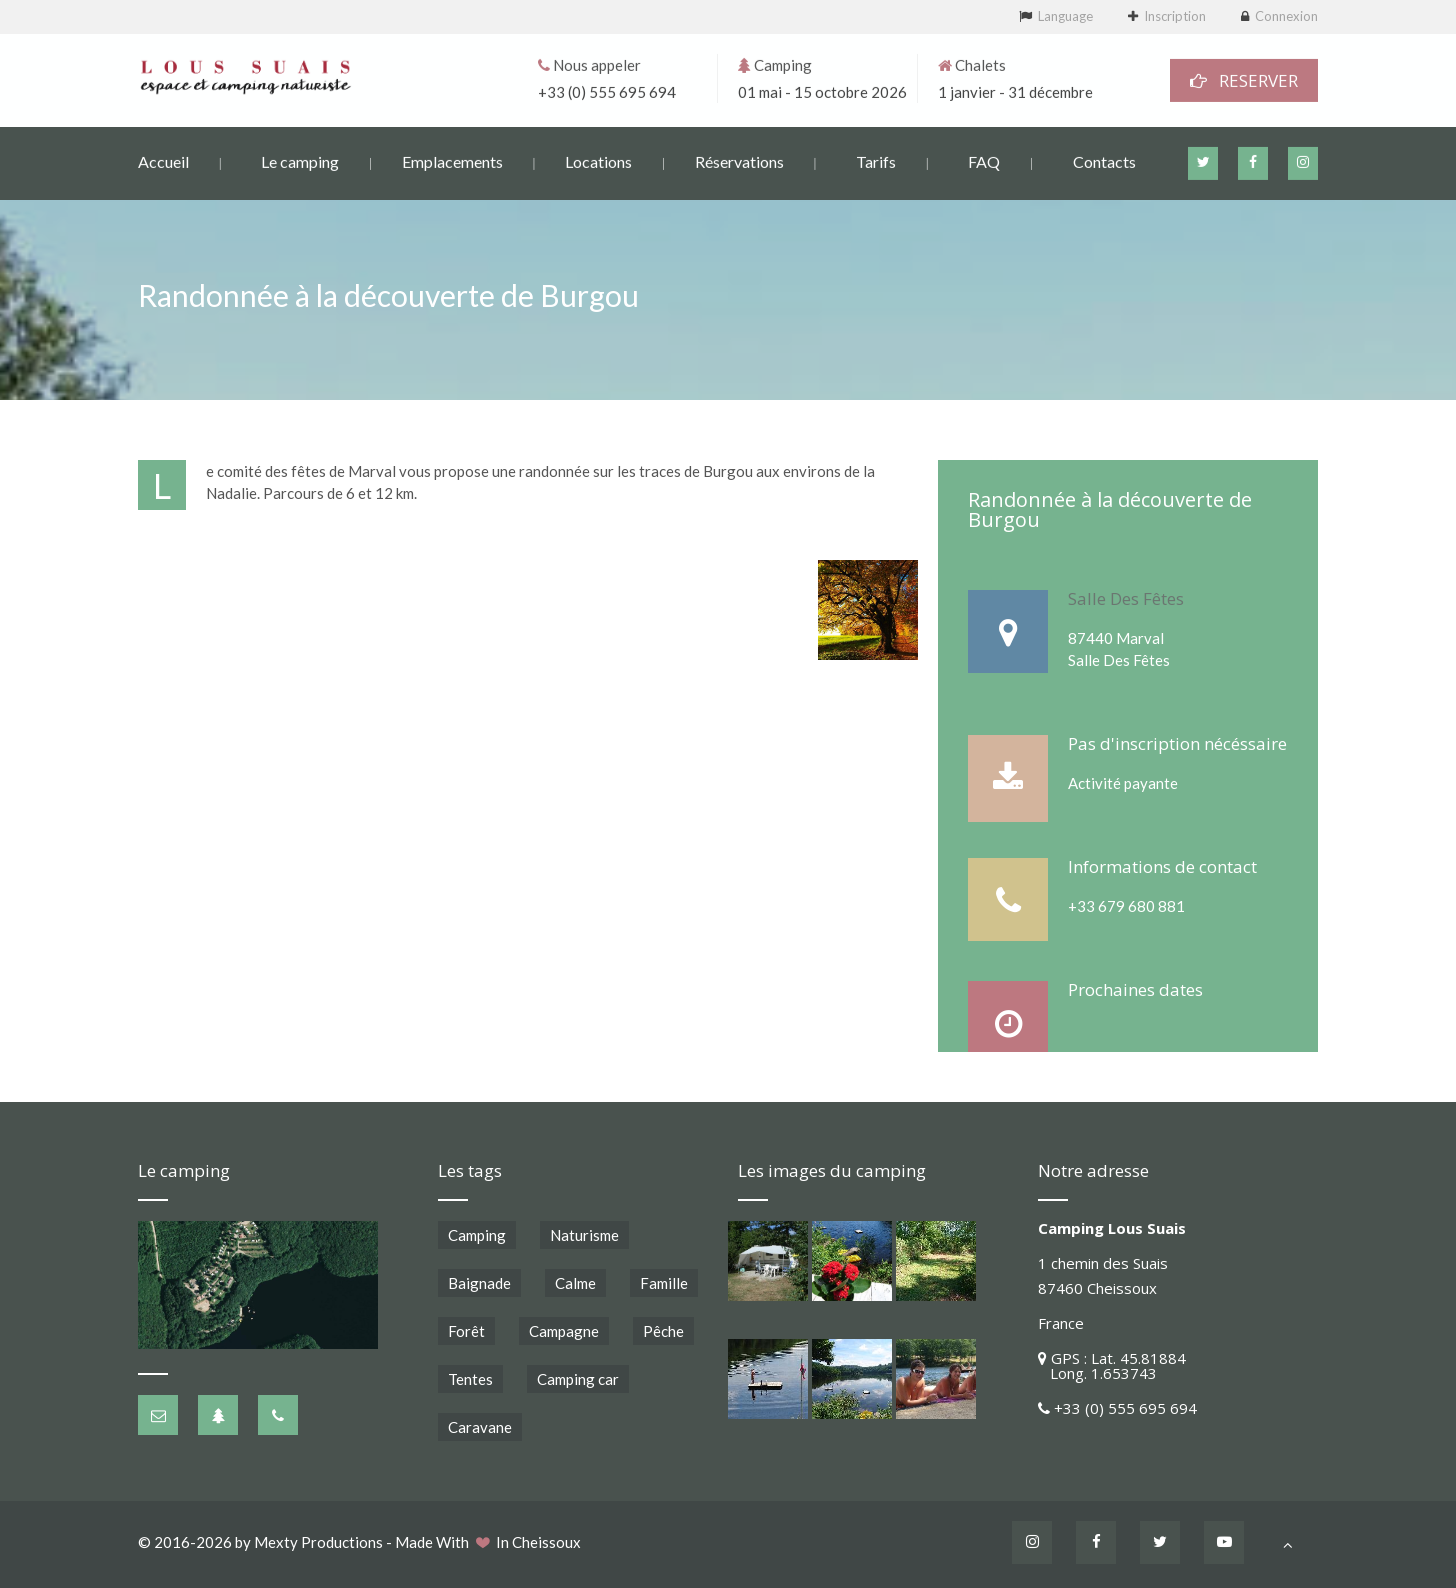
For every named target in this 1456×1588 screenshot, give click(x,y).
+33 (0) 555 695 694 (607, 91)
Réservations (739, 160)
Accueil (163, 160)
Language (1065, 16)
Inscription (1175, 16)
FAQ (984, 160)
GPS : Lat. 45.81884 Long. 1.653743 (1112, 1365)
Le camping (300, 160)
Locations (598, 160)
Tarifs (876, 160)
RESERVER (1244, 79)
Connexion (1286, 16)
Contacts (1104, 160)
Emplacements (452, 160)
